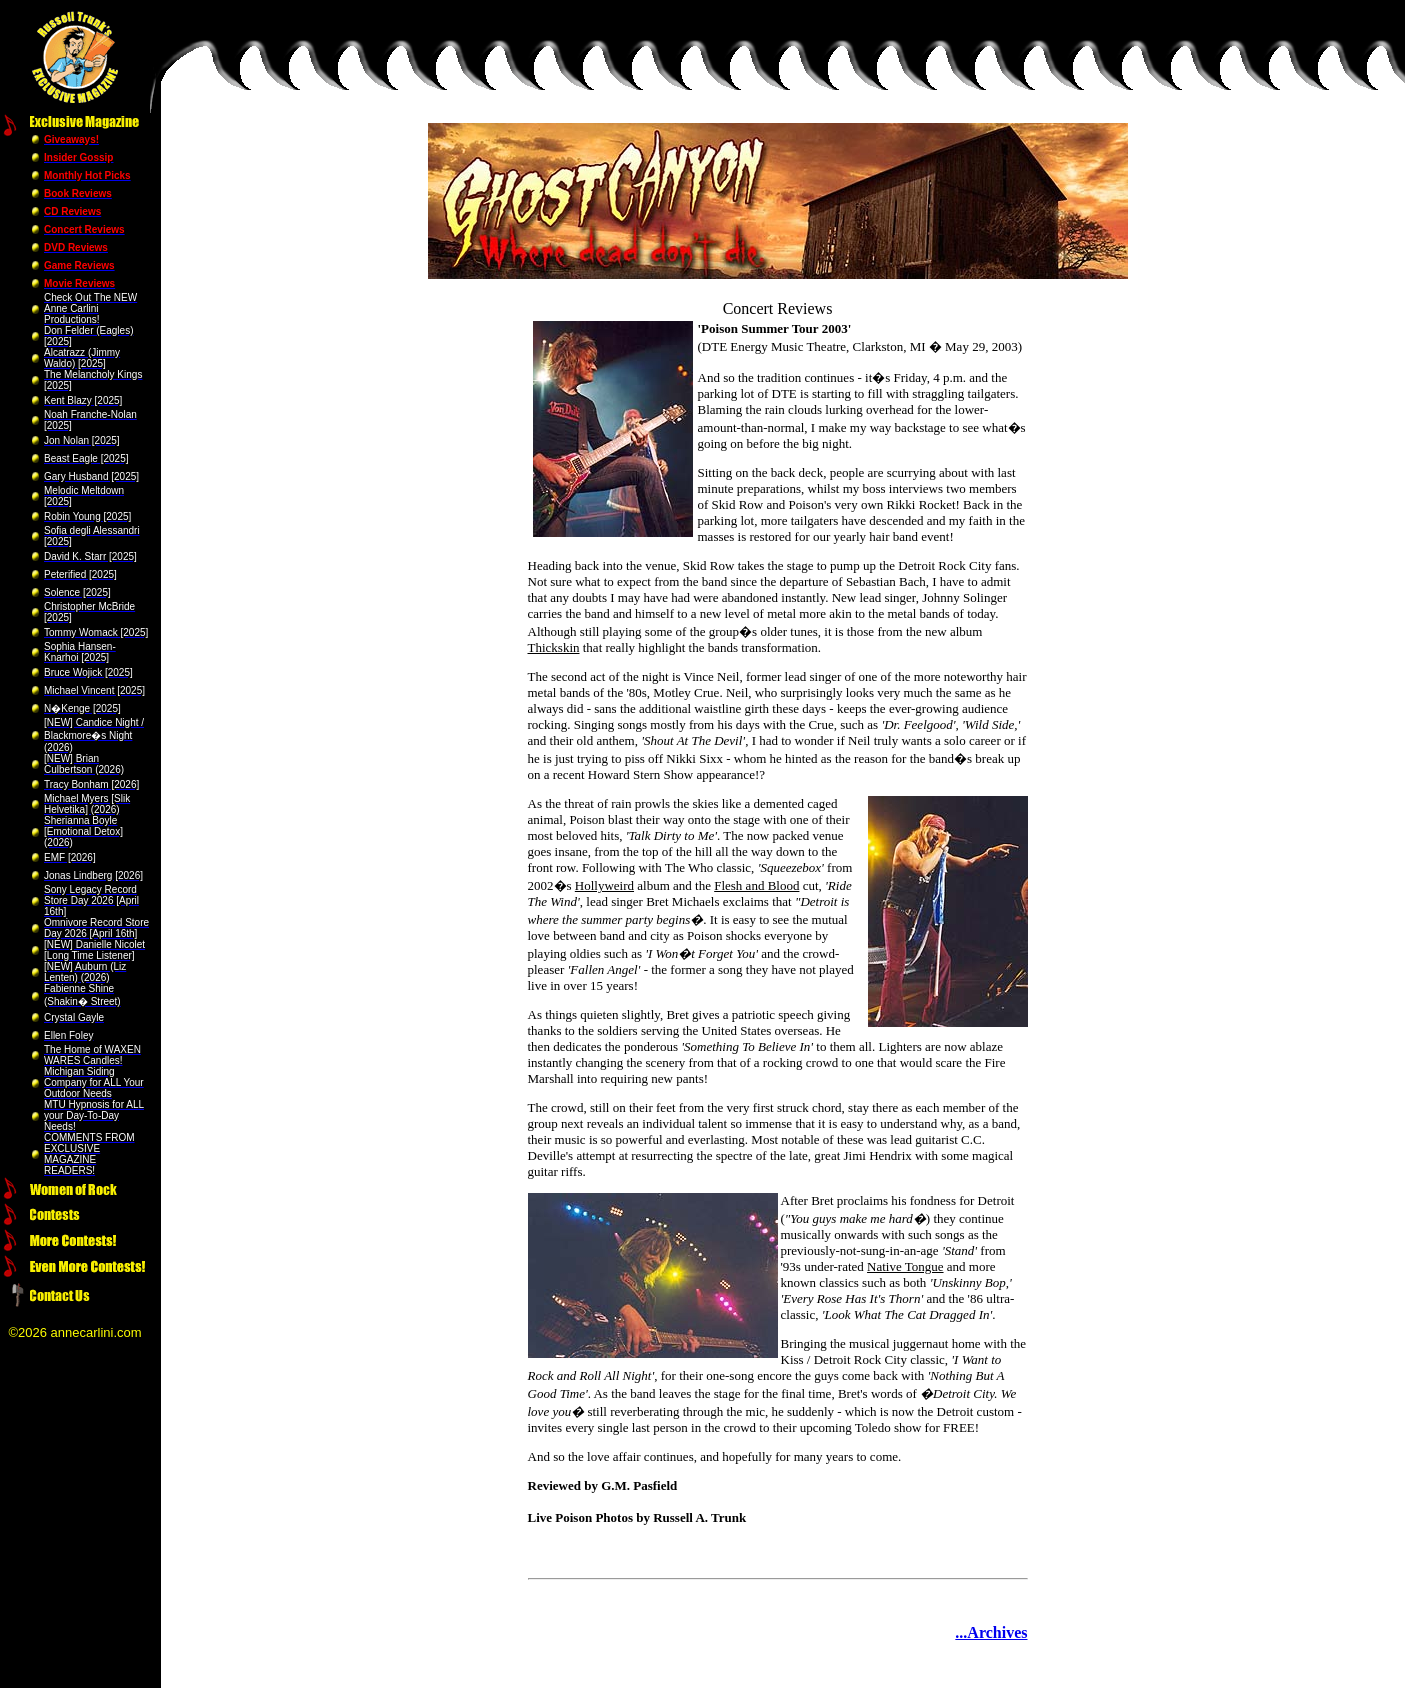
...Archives (991, 1632)
